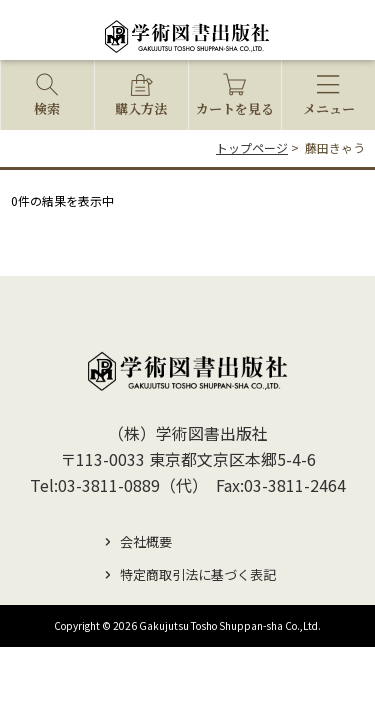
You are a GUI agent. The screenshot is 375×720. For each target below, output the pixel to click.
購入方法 (141, 108)
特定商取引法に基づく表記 (198, 574)
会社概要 (146, 541)
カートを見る (235, 108)
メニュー (329, 108)
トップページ (252, 147)
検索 (47, 108)
